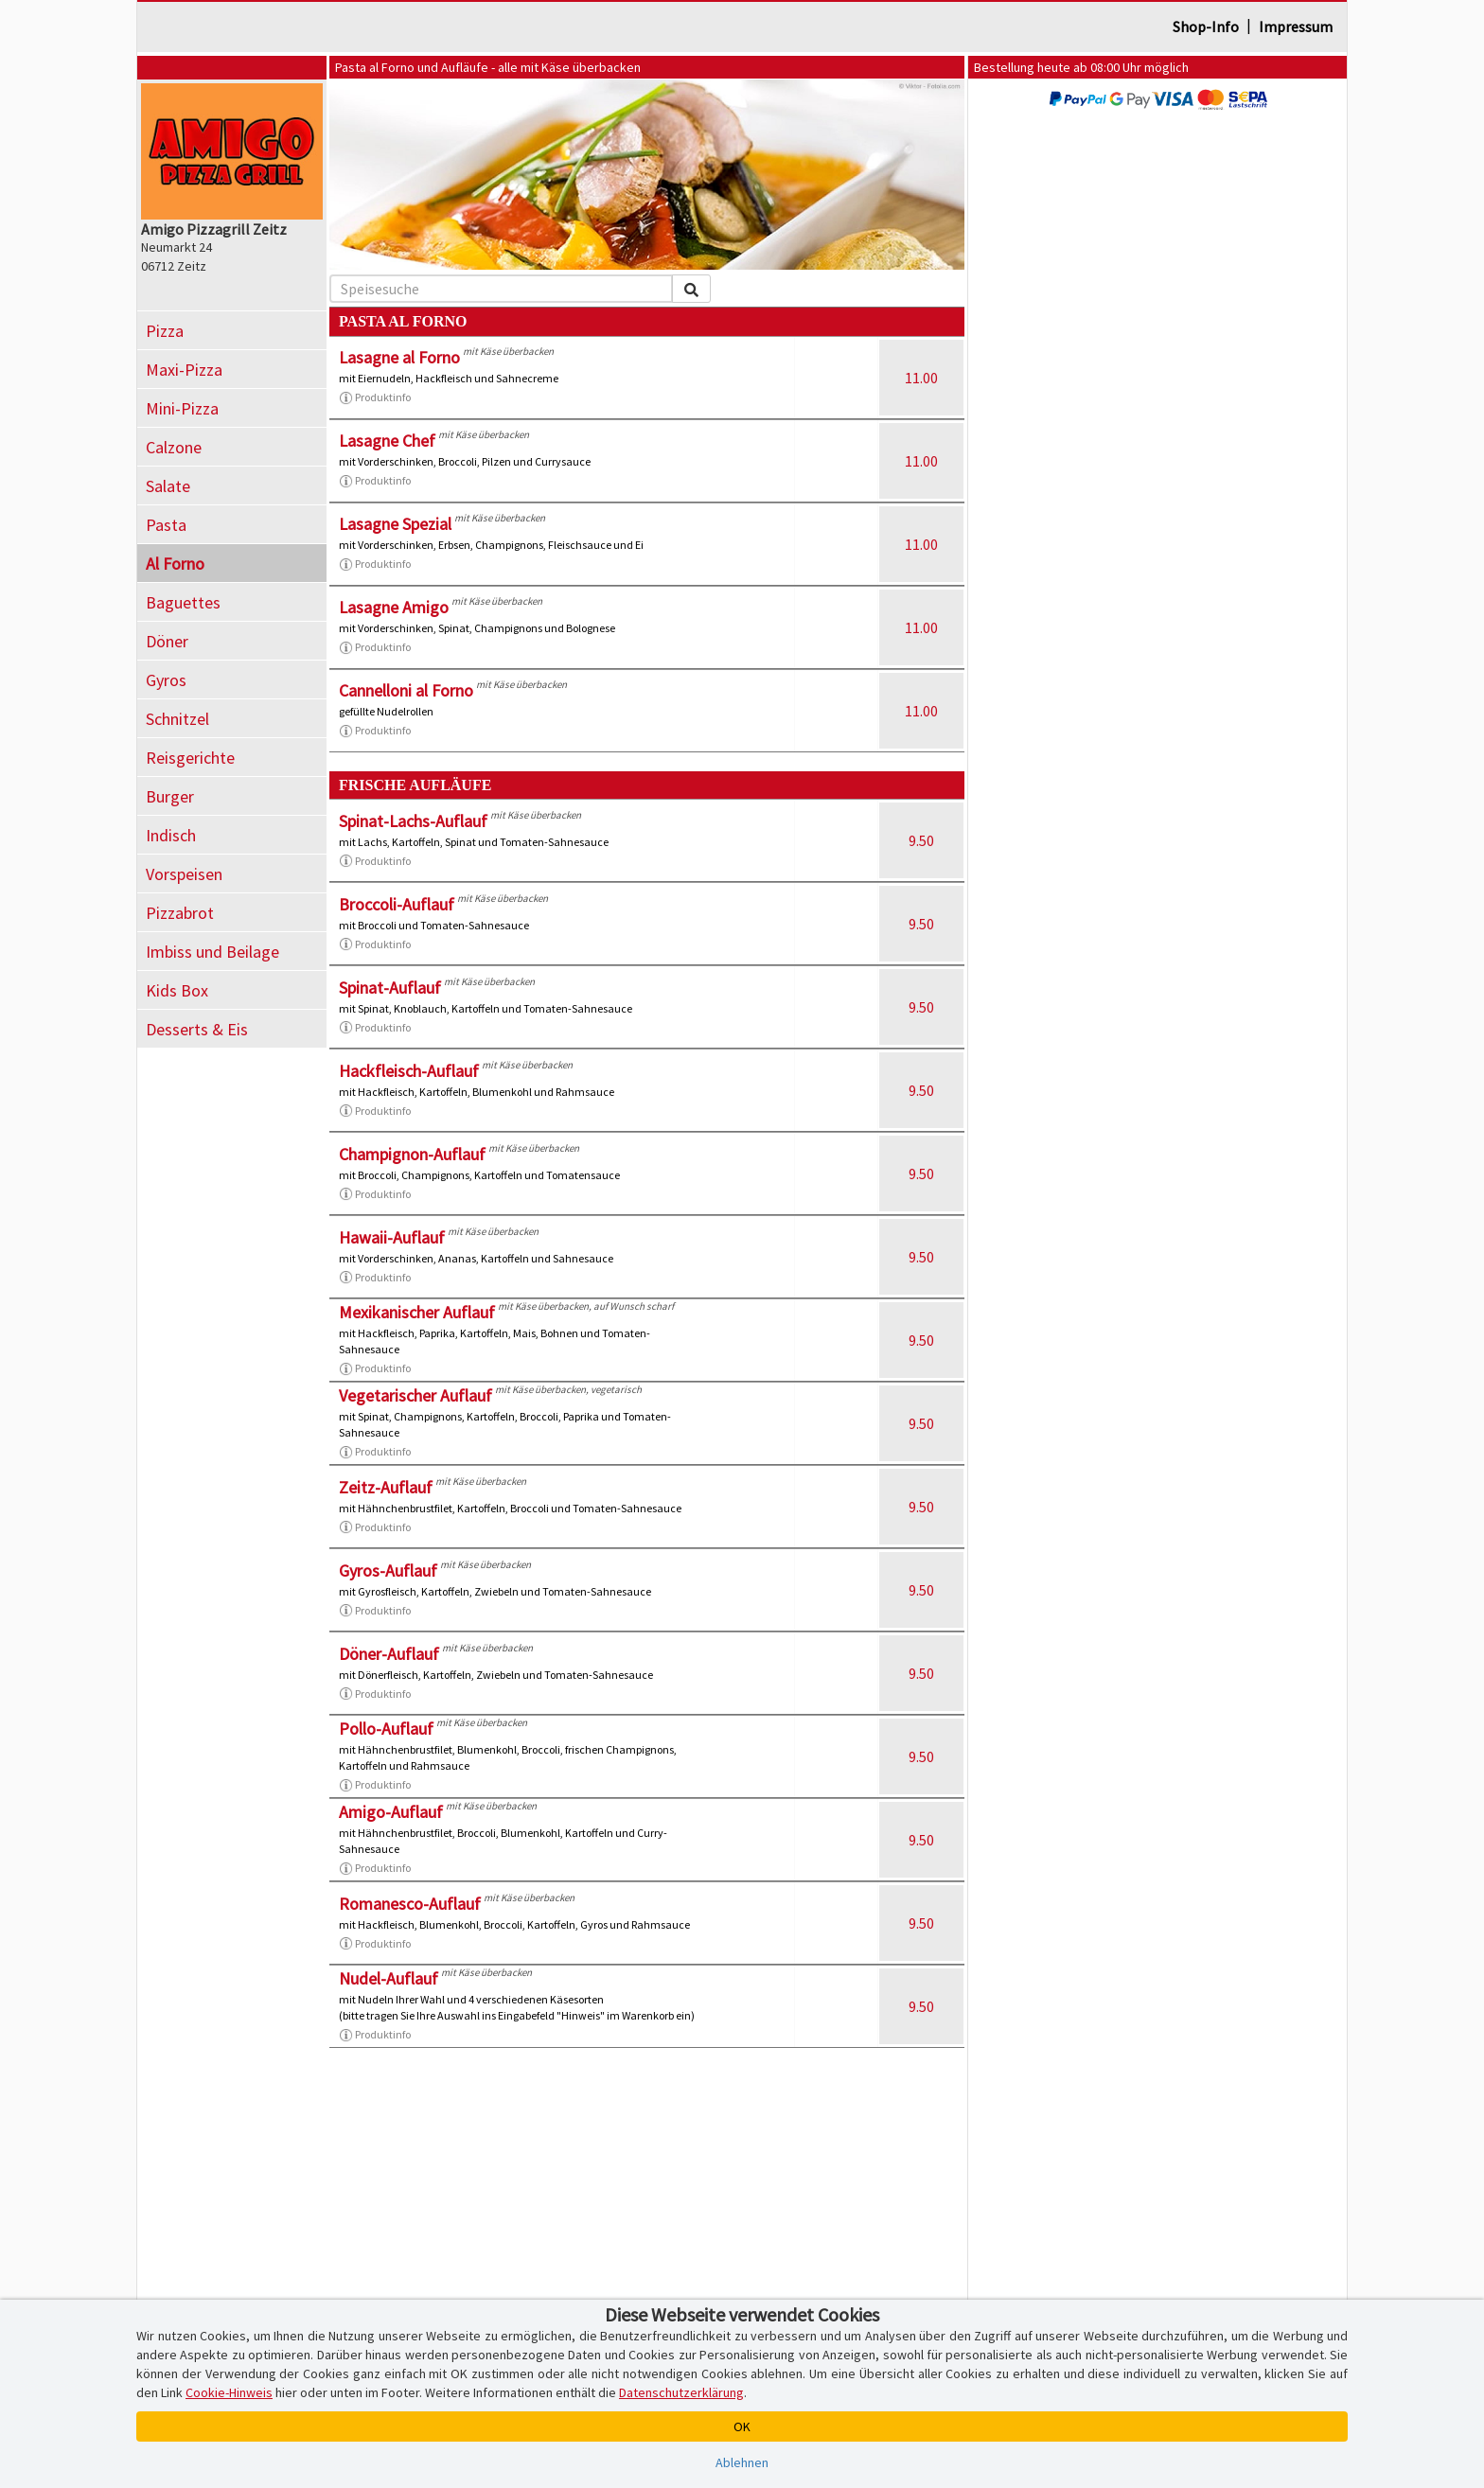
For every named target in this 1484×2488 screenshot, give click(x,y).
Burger (170, 796)
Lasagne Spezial (395, 524)
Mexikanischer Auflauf (417, 1312)
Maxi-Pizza (184, 369)
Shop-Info (1206, 26)
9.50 (921, 840)
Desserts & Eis (197, 1029)
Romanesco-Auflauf (410, 1904)
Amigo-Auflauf (391, 1812)
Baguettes (183, 602)
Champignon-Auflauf (412, 1154)
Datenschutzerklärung (681, 2392)
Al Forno (175, 563)
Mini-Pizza (182, 408)
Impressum (1296, 26)
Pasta (166, 525)
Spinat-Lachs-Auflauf (413, 821)
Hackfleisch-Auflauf (409, 1071)
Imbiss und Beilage (212, 951)
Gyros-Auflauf (388, 1570)
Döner (167, 641)
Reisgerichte (190, 757)
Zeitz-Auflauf (386, 1487)
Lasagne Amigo (394, 607)
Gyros (166, 680)
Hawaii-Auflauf (392, 1237)
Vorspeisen (184, 874)
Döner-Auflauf (389, 1654)
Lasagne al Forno (399, 357)
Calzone (174, 447)
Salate (168, 486)
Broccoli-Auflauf (396, 904)
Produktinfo (375, 397)
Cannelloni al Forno (406, 690)
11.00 (921, 377)
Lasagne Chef (387, 440)
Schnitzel (177, 719)
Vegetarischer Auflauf (415, 1395)
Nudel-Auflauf (388, 1978)
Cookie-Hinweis (229, 2392)
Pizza (165, 331)
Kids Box (177, 990)
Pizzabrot (180, 913)
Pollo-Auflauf (386, 1728)
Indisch (171, 835)
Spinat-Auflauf (390, 987)
